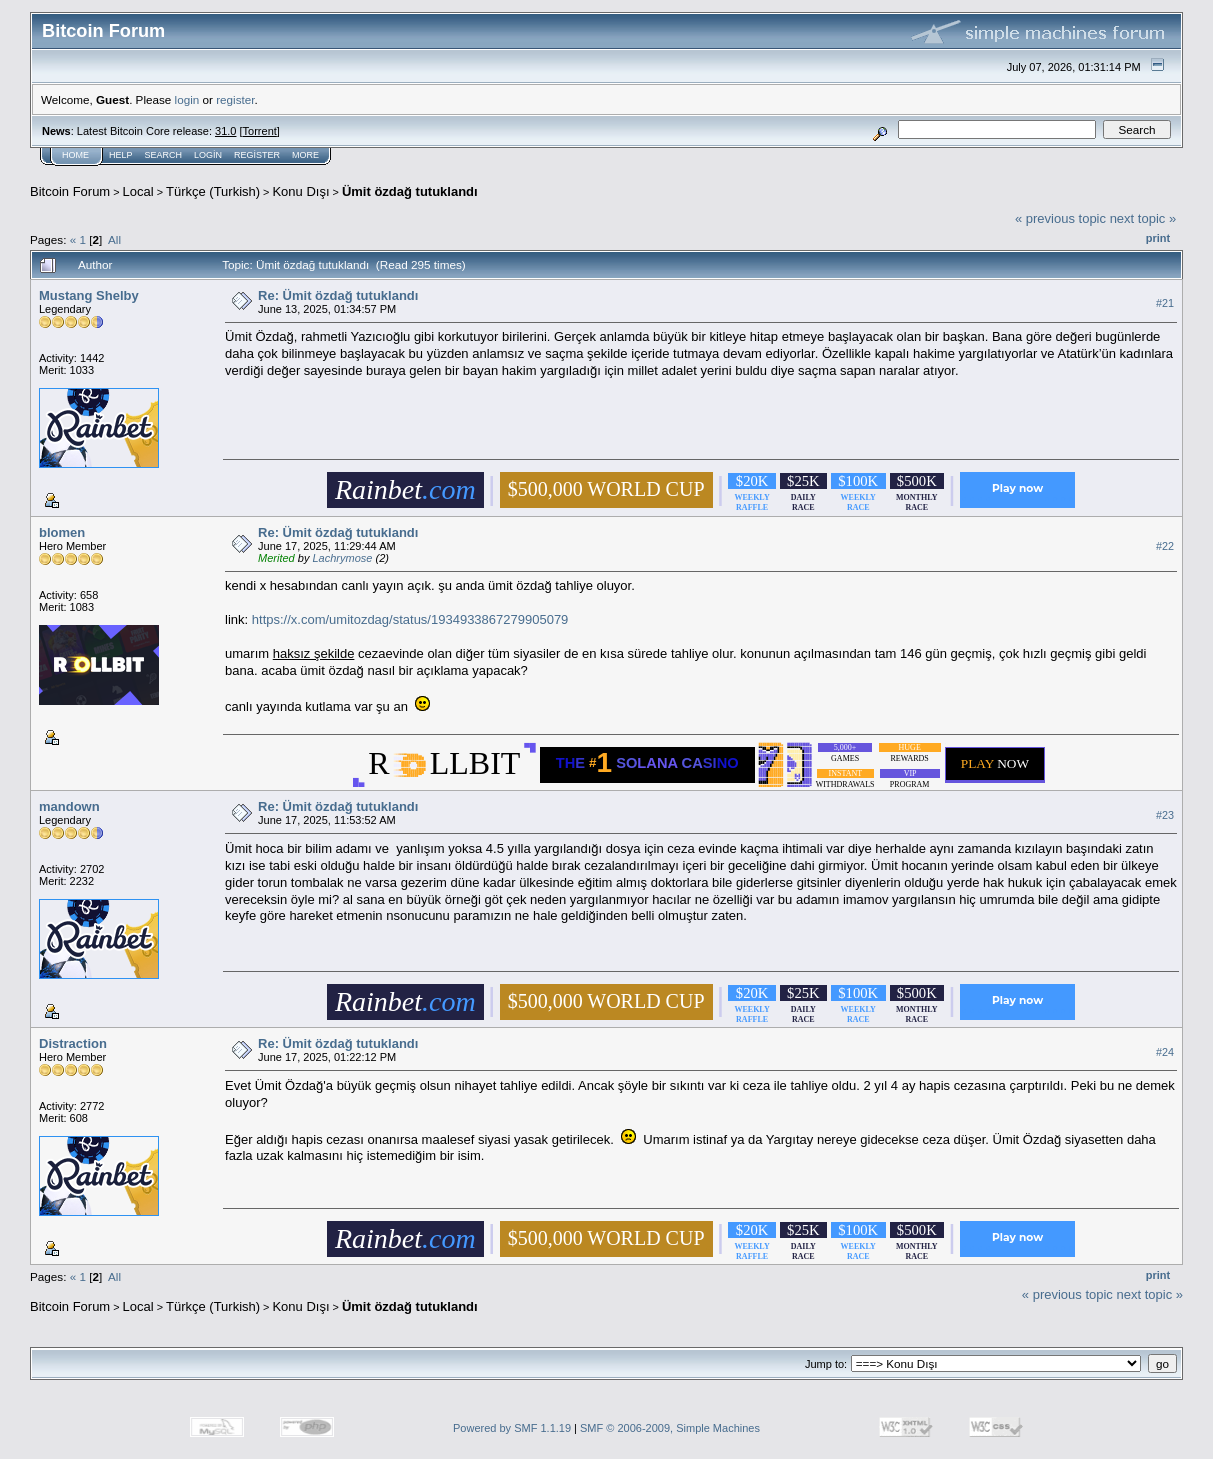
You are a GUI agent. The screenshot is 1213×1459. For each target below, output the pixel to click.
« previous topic (1060, 218)
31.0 (225, 131)
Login (208, 155)
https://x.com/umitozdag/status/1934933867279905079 (410, 619)
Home (75, 155)
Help (121, 155)
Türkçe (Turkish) (213, 191)
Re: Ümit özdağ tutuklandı (338, 295)
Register (257, 155)
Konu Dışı (300, 191)
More (305, 155)
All (114, 239)
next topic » (1143, 218)
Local (138, 191)
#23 (1165, 815)
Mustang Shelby (89, 295)
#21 (1165, 303)
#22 (1165, 546)
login (187, 99)
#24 (1165, 1052)
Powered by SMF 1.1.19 (512, 1428)
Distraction (73, 1043)
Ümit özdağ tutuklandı (410, 191)
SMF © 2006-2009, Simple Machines (670, 1428)
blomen (62, 532)
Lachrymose (342, 558)
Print (1158, 238)
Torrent (260, 131)
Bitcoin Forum (70, 191)
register (235, 99)
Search (164, 155)
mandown (69, 806)
